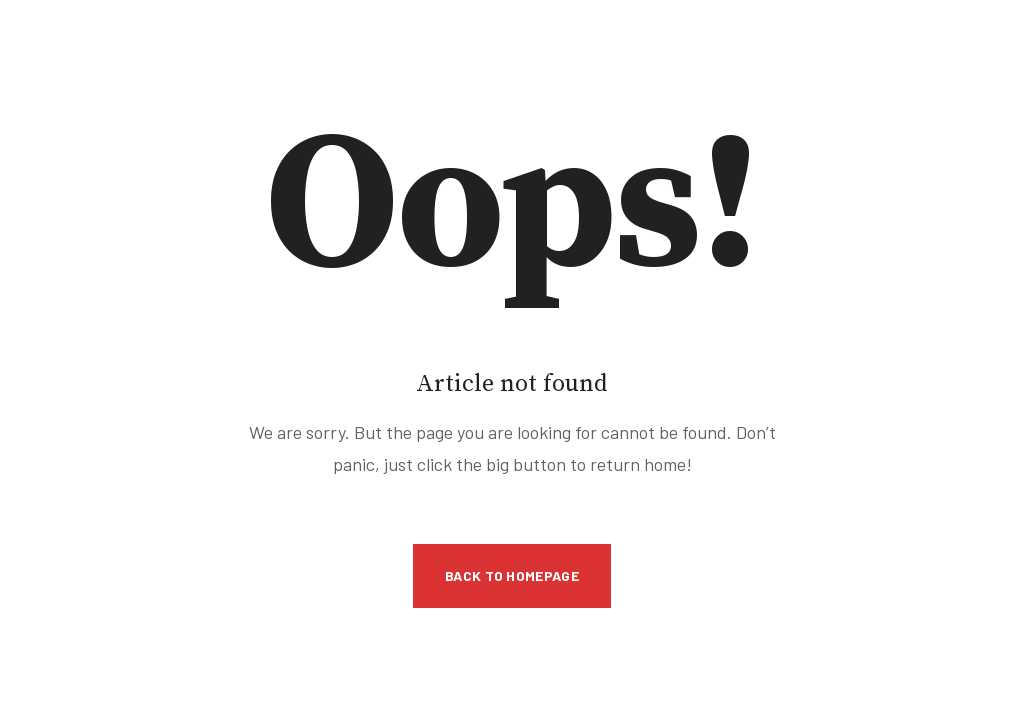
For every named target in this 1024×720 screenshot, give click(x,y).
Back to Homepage (512, 575)
